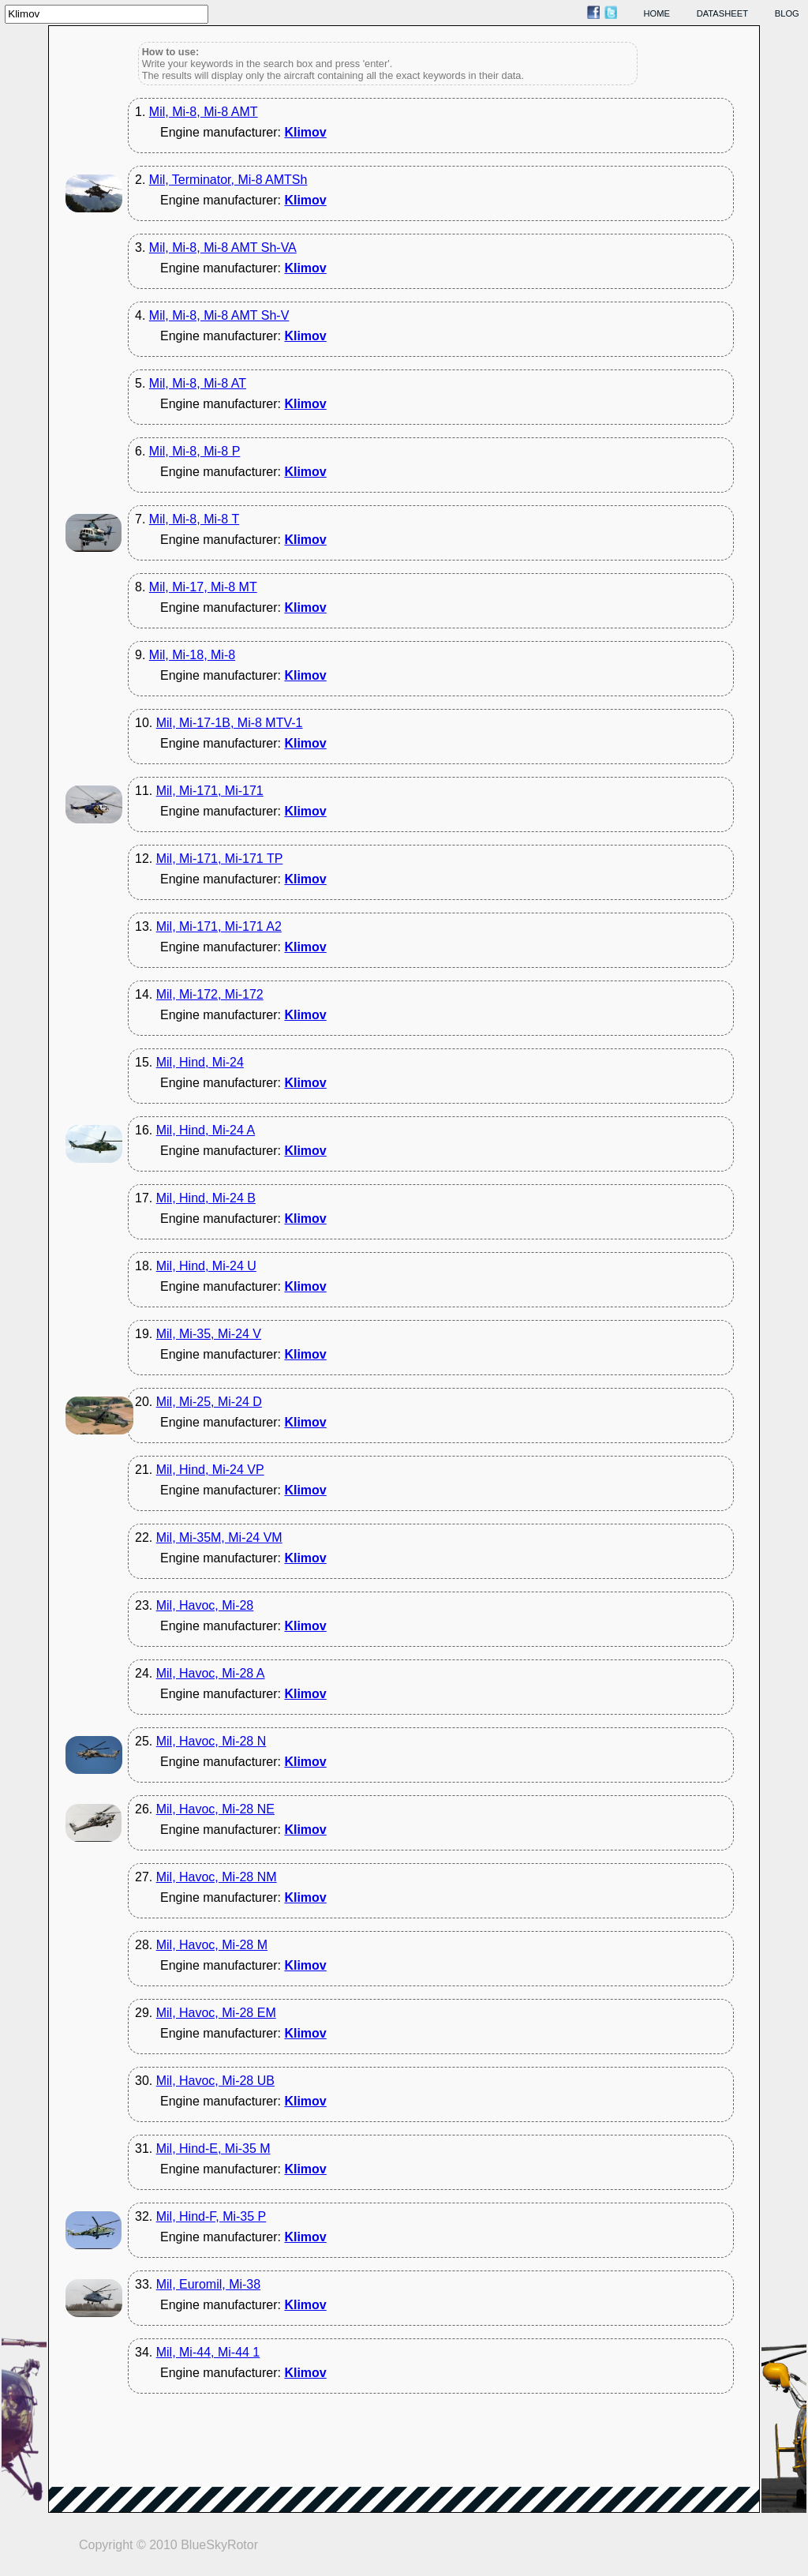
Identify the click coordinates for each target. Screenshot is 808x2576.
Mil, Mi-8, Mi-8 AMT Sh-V (219, 315)
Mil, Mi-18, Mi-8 (192, 655)
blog (787, 13)
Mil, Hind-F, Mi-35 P (211, 2216)
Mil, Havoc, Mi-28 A (210, 1673)
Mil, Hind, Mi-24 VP (210, 1469)
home (657, 13)
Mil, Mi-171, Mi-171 (210, 790)
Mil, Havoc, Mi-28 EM (216, 2012)
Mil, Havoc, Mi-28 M (211, 1945)
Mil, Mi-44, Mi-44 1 (208, 2352)
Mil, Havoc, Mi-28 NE (215, 1809)
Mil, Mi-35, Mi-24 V (208, 1333)
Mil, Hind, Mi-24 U (206, 1266)
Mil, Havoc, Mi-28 (205, 1605)
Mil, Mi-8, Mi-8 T (194, 519)
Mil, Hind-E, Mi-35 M (213, 2148)
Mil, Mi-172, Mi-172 (210, 994)
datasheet (722, 13)
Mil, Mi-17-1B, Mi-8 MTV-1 (229, 722)
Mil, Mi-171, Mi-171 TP (219, 858)
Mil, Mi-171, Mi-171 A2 (219, 926)
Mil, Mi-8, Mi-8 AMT (203, 111)
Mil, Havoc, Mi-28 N (211, 1741)
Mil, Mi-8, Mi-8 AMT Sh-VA (223, 247)
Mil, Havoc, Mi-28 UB (215, 2080)
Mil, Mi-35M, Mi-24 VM (219, 1537)
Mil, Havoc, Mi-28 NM (216, 1877)
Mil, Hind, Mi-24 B (206, 1198)
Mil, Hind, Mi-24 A (205, 1130)
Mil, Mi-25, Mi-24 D (209, 1401)
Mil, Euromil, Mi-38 (208, 2284)
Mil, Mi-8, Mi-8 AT (197, 383)
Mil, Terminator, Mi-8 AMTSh (228, 179)
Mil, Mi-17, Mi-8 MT (203, 587)
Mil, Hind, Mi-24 (200, 1062)
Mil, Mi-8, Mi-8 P (195, 451)
